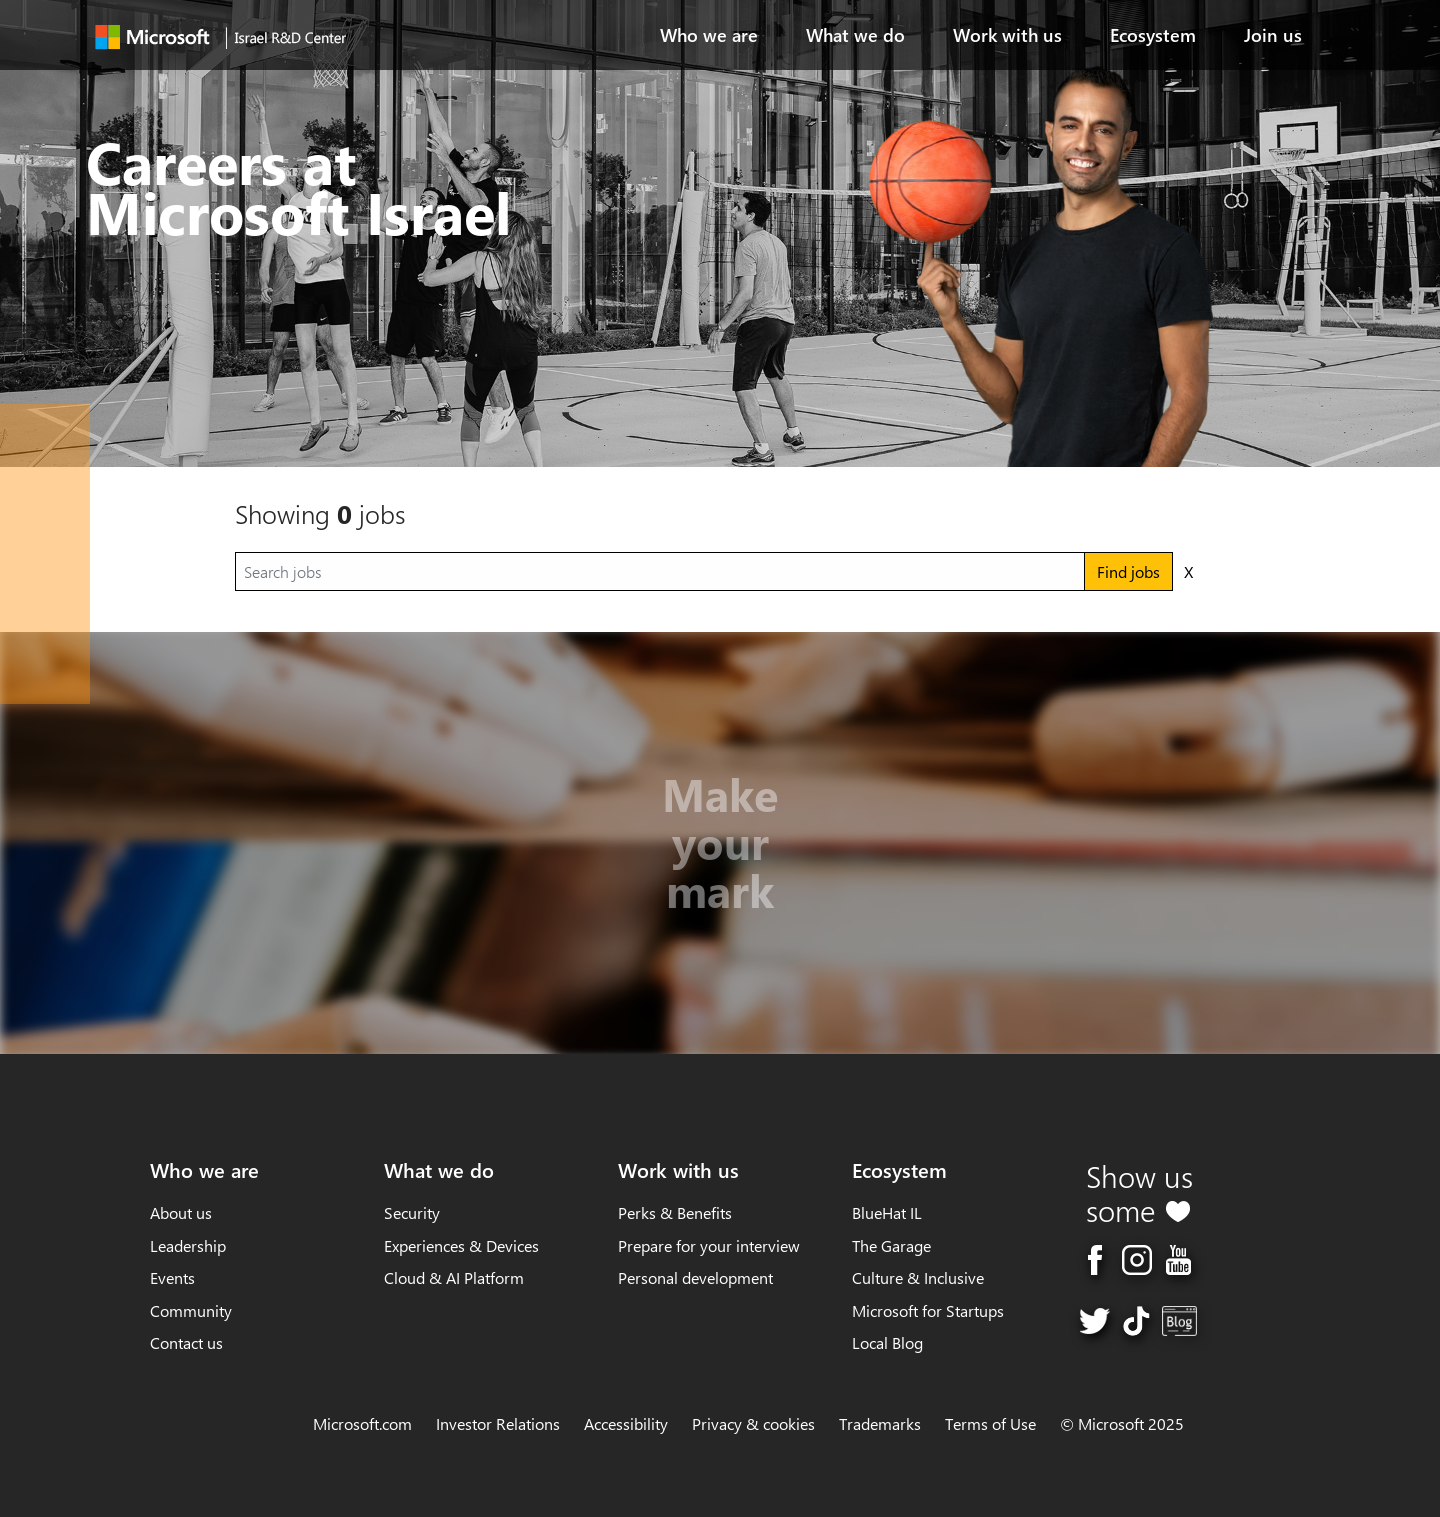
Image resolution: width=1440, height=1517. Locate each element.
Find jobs (1128, 571)
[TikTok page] (1136, 1318)
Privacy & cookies (753, 1423)
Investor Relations (498, 1423)
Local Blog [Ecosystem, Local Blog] (887, 1342)
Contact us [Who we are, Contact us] (186, 1342)
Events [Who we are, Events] (172, 1277)
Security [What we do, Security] (412, 1212)
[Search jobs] (660, 571)
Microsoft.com (362, 1423)
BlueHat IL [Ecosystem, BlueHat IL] (887, 1212)
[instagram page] (1137, 1257)
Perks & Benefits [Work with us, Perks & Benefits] (675, 1212)
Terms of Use (990, 1423)
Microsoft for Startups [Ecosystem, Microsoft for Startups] (928, 1310)
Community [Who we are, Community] (191, 1310)
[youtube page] (1179, 1257)
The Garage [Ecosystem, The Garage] (891, 1245)
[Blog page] (1179, 1318)
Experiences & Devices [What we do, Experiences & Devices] (461, 1245)
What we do (855, 35)
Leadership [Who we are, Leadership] (188, 1245)
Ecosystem (1153, 35)
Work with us (1007, 35)
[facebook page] (1095, 1257)
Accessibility (626, 1423)
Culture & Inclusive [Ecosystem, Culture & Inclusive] (918, 1277)
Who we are (709, 35)
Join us (1273, 35)
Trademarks (880, 1423)
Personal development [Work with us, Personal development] (695, 1277)
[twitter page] (1095, 1318)
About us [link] (181, 1212)
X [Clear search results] (1188, 571)
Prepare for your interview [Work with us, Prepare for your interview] (709, 1245)
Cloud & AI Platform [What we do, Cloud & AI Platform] (454, 1277)
